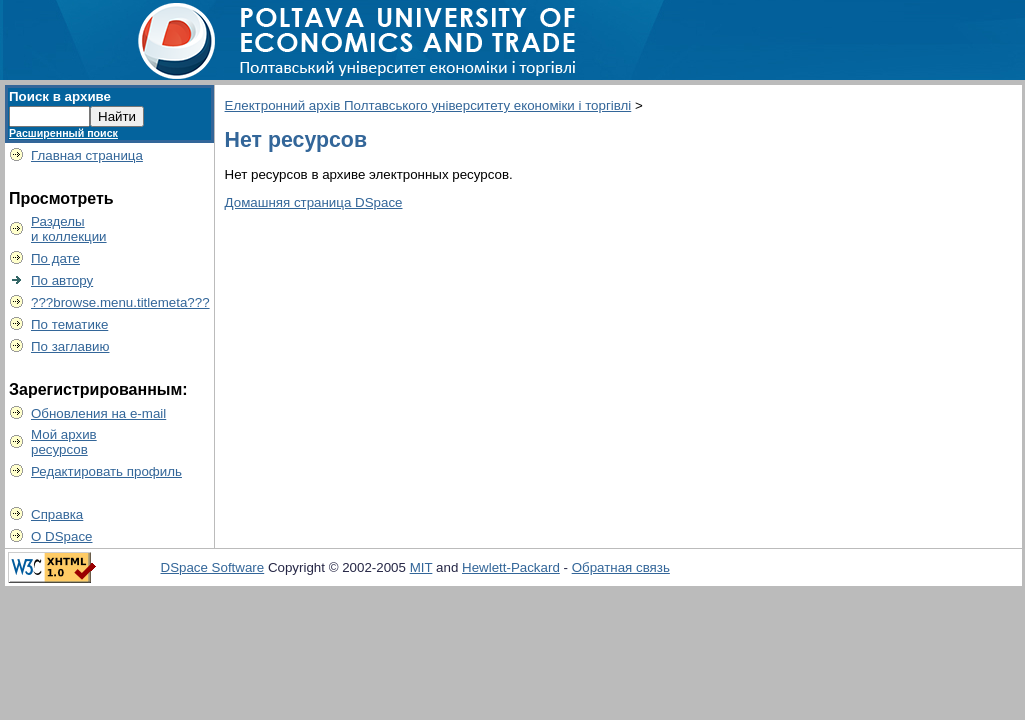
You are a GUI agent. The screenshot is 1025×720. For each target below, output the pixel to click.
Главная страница (87, 155)
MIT (421, 567)
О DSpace (62, 536)
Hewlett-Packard (511, 567)
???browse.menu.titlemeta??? (120, 302)
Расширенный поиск (63, 133)
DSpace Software (213, 567)
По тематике (69, 324)
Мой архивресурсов (64, 442)
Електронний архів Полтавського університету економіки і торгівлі (428, 105)
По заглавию (70, 346)
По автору (62, 280)
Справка (57, 514)
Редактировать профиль (106, 471)
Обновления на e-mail (98, 413)
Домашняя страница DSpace (314, 202)
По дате (55, 258)
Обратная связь (621, 567)
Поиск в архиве (60, 96)
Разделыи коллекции (69, 229)
